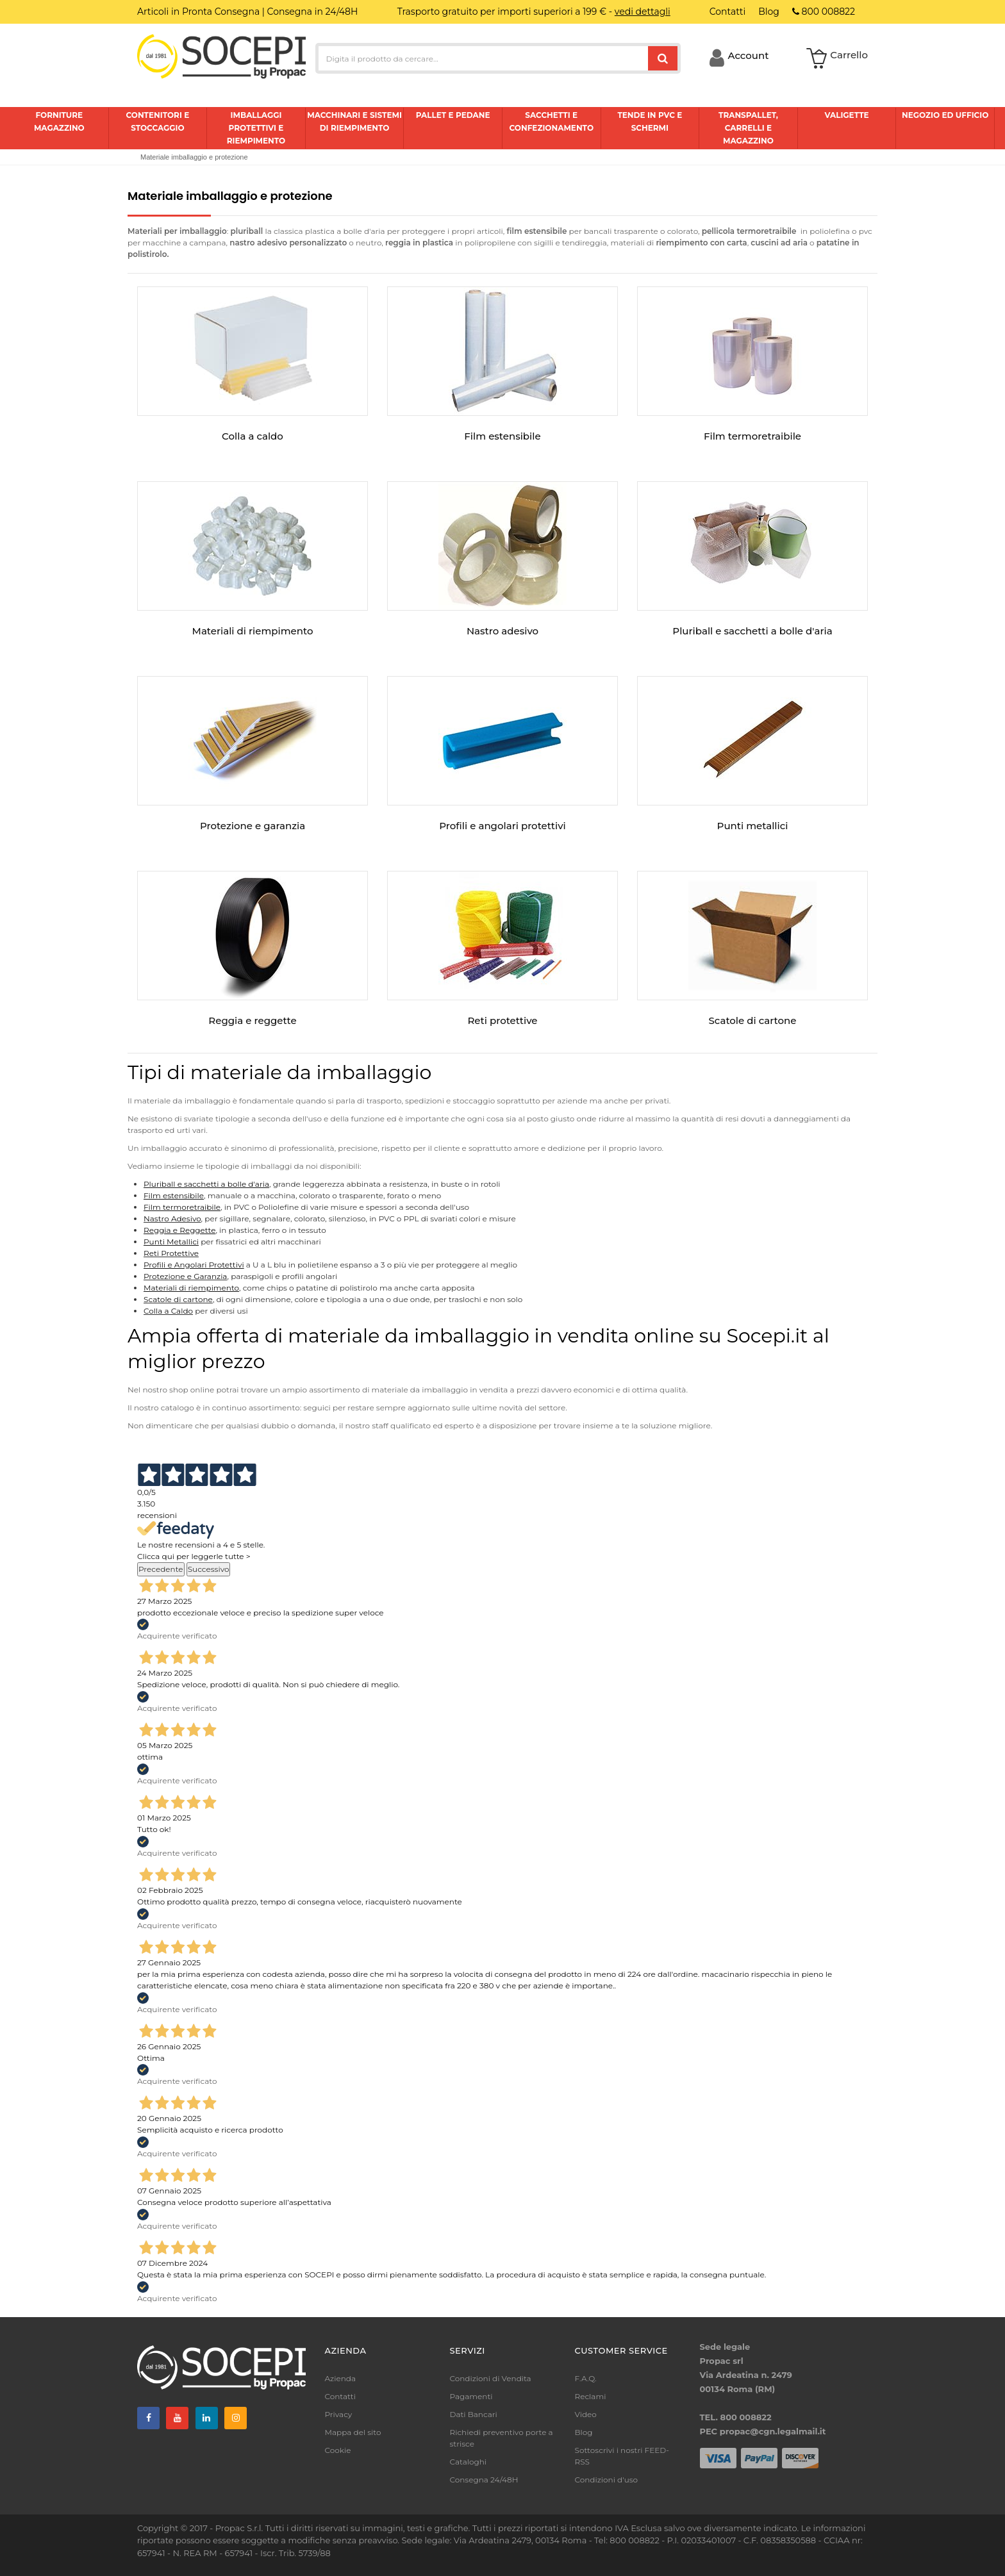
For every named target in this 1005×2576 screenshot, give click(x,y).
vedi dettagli (642, 11)
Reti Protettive (171, 1253)
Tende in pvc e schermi (649, 121)
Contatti (340, 2396)
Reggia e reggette (252, 1020)
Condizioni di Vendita (490, 2378)
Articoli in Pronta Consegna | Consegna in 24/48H (247, 11)
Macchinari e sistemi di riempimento (354, 121)
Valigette (846, 115)
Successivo (208, 1569)
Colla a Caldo (168, 1311)
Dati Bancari (473, 2414)
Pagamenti (471, 2396)
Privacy (339, 2414)
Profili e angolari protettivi (502, 826)
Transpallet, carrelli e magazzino (748, 127)
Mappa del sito (353, 2432)
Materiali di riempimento (252, 631)
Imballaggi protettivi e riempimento (256, 127)
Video (586, 2414)
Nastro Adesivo (172, 1218)
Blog (584, 2432)
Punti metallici (752, 826)
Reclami (590, 2396)
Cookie (338, 2450)
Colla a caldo (252, 436)
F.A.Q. (586, 2378)
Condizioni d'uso (606, 2479)
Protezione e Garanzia (185, 1276)
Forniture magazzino (59, 121)
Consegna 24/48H (484, 2479)
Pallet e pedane (453, 115)
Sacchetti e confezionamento (552, 121)
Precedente (160, 1569)
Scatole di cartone (753, 1020)
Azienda (340, 2378)
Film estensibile (502, 436)
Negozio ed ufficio (945, 115)
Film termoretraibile (752, 436)
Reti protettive (502, 1020)
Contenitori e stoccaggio (157, 121)
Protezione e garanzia (252, 826)
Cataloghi (468, 2461)
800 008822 (823, 11)
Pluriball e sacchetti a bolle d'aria (752, 631)
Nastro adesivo (502, 631)
